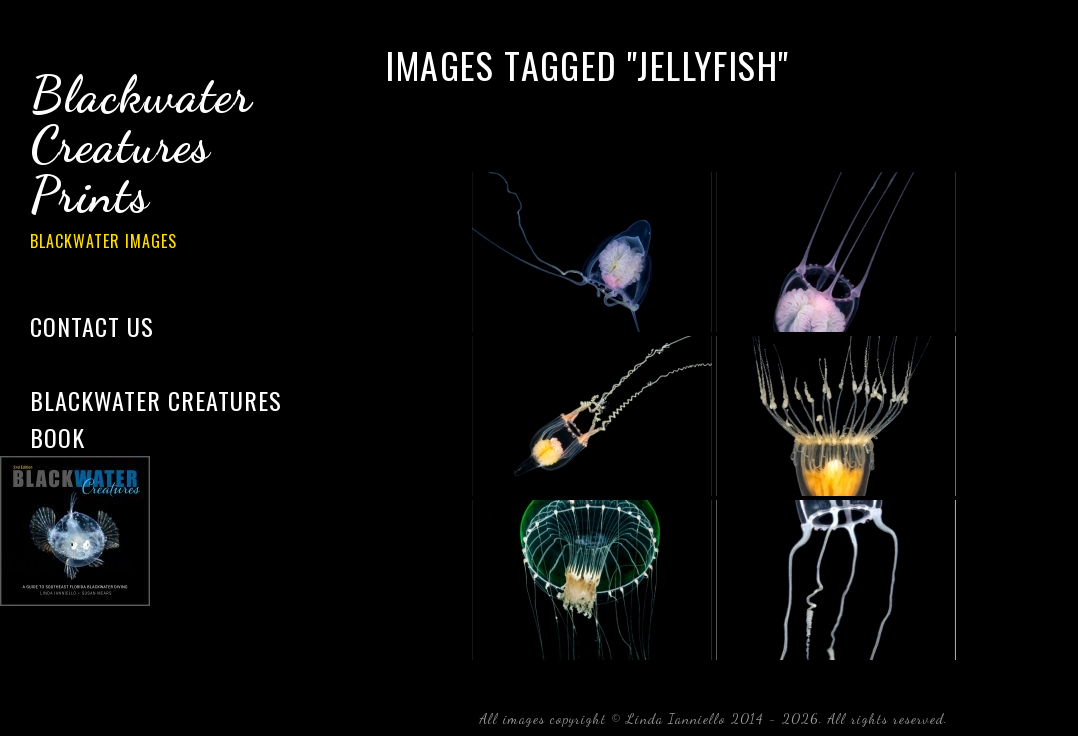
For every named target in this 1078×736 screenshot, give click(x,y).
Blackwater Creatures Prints (170, 164)
